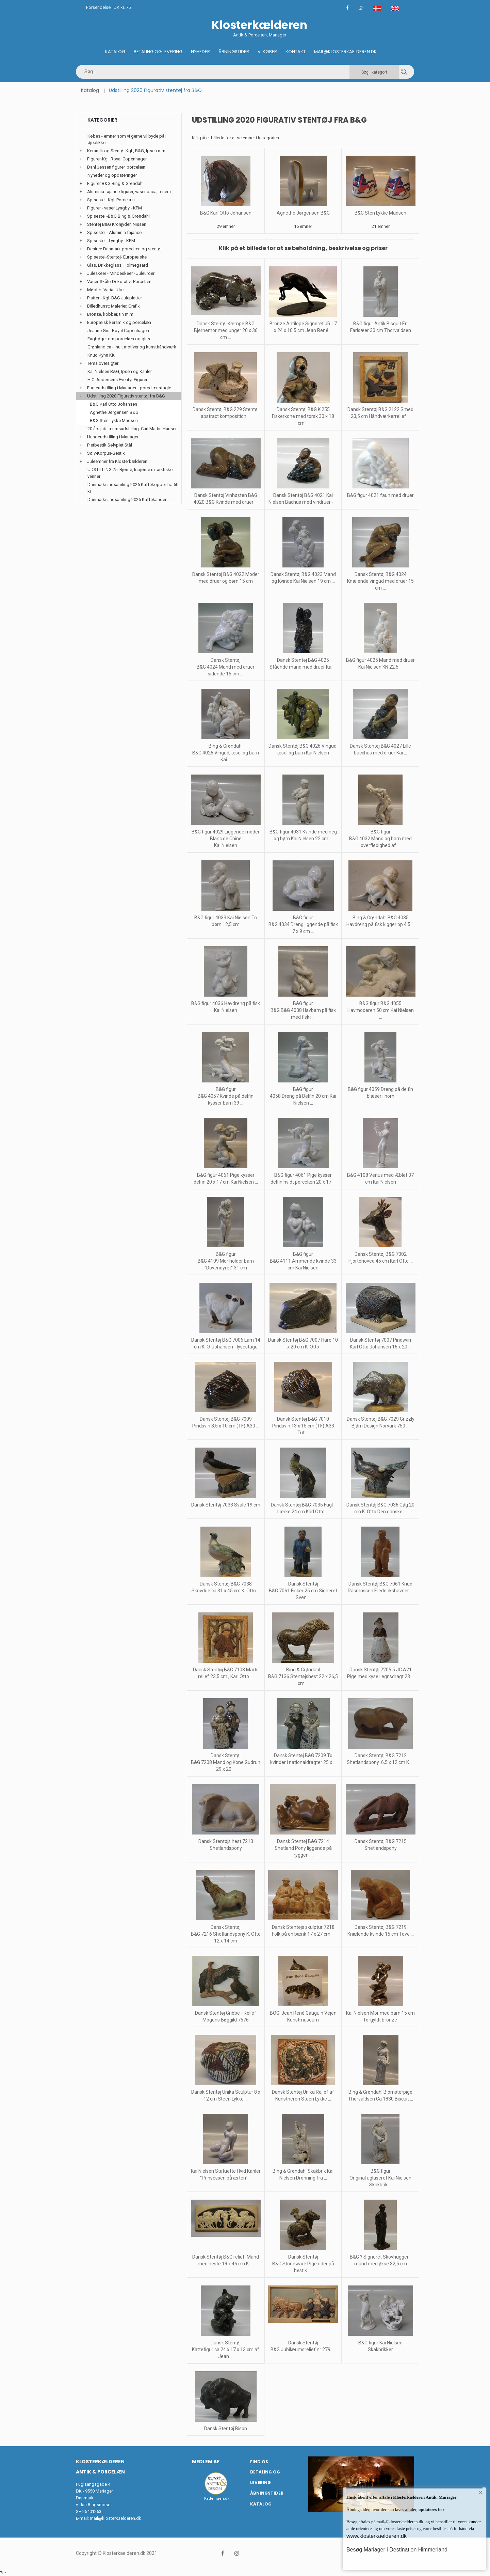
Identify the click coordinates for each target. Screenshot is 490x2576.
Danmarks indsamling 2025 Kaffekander (126, 499)
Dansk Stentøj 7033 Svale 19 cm (225, 1505)
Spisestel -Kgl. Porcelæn (111, 199)
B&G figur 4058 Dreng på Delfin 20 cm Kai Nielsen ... (303, 1096)
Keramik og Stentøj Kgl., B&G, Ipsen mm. (126, 150)
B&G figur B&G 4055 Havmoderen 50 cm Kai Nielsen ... (380, 1010)
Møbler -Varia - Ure (105, 289)
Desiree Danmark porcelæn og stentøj (124, 248)
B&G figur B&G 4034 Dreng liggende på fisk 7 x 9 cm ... (303, 924)
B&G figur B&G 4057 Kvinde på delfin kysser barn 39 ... (226, 1096)
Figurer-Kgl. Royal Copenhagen (117, 158)
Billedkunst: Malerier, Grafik (113, 306)
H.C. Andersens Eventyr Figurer (117, 379)
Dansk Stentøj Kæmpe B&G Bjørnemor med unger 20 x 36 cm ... (226, 330)
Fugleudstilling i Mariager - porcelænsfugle (129, 387)
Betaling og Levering (158, 51)
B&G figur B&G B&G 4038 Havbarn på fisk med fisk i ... (303, 1010)
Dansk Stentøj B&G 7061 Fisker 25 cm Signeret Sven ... (303, 1590)
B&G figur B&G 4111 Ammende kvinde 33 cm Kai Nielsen (303, 1260)
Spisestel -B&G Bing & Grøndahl (118, 216)
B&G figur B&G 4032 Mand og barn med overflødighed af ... (380, 838)
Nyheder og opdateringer (112, 175)
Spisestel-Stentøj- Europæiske (117, 257)
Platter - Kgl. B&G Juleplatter (114, 297)
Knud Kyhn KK (101, 355)
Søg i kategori (374, 72)
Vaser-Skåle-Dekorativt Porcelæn (119, 281)
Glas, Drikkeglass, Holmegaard (117, 265)
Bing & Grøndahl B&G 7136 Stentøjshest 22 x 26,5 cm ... (303, 1676)
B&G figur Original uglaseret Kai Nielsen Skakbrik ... (380, 2177)
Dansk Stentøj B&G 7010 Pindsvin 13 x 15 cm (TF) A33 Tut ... (303, 1425)
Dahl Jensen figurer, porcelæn (116, 167)
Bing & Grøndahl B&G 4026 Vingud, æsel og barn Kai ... (225, 752)
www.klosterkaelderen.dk (376, 2536)
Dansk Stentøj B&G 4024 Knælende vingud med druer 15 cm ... (380, 581)
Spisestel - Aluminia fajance (114, 232)
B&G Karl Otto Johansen (225, 213)
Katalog (115, 51)
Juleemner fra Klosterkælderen (117, 461)
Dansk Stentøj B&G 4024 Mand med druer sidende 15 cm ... (226, 666)
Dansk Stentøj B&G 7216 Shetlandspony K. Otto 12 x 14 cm (226, 1933)
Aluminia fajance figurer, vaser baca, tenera (129, 191)
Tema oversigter (102, 363)
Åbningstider (233, 51)
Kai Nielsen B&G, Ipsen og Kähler (119, 371)
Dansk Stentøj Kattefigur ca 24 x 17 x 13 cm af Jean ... (225, 2349)
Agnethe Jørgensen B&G (303, 213)
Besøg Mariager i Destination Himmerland (396, 2549)
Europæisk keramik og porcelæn (119, 322)
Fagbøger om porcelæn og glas (118, 338)
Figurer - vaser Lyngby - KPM (114, 207)
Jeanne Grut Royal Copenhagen (118, 330)
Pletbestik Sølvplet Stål (109, 445)
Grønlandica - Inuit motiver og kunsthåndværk (131, 346)
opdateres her (431, 2509)
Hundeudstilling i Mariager (112, 436)
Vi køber (267, 51)
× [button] (481, 2492)
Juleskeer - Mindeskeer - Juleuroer (120, 273)
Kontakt (295, 51)
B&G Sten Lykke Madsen (380, 213)
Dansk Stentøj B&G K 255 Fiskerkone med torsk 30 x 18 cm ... (303, 416)
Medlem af (205, 2461)
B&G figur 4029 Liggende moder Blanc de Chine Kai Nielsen (226, 838)
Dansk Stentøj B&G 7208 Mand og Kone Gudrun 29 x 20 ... (225, 1762)
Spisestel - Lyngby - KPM (111, 240)
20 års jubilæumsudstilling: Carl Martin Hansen (132, 428)
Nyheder (200, 51)
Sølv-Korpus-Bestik (106, 453)
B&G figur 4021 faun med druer (380, 495)
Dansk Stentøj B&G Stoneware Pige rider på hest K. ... (303, 2263)
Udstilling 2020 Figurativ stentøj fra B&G (126, 396)
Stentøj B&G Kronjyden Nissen (116, 224)
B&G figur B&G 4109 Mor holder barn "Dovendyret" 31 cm (226, 1260)
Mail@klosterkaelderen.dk (345, 51)
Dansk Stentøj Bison (225, 2428)
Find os (259, 2462)
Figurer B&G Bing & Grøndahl (115, 183)
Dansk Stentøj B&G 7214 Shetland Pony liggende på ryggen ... (303, 1848)
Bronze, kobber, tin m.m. (110, 314)
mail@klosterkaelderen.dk (115, 2518)
